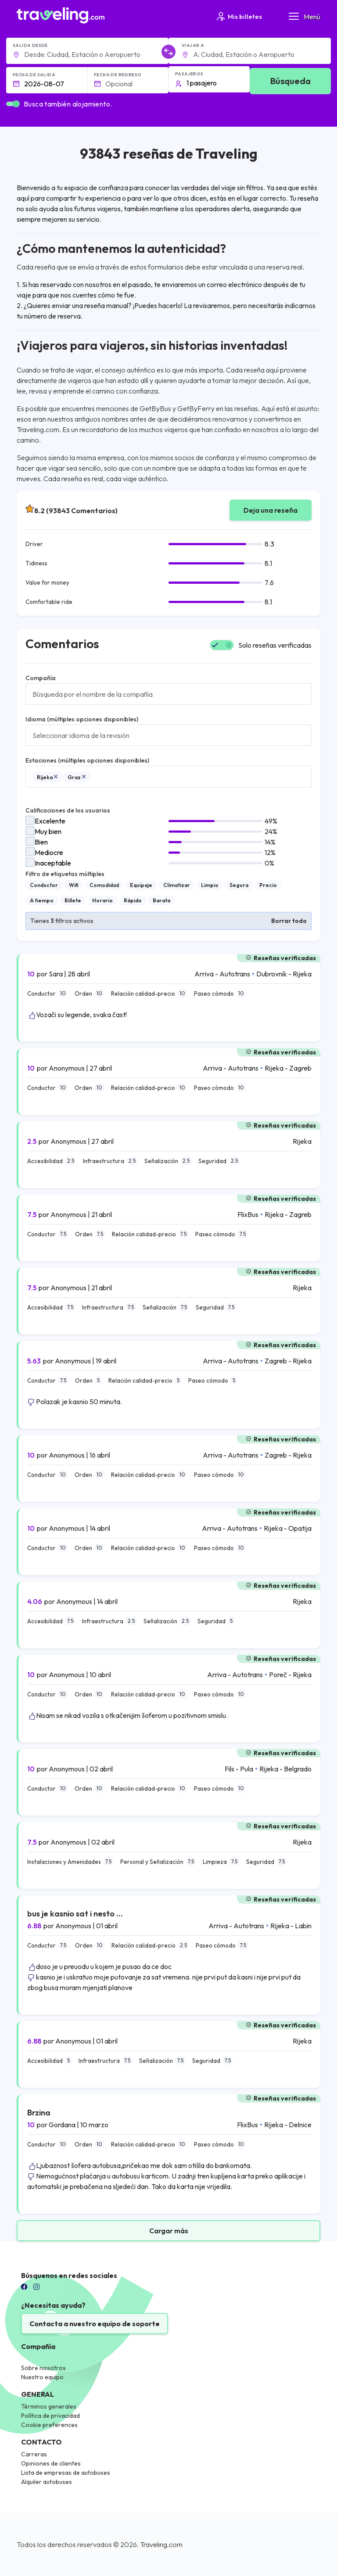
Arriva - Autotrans (222, 973)
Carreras (34, 2454)
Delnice (300, 2124)
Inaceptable (53, 863)
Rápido (133, 900)
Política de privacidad (50, 2416)
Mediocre (49, 852)
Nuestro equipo (42, 2377)
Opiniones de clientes (51, 2463)
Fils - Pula (239, 1768)
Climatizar (176, 885)
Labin (303, 1925)
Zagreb (300, 1068)
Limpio (210, 885)
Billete (73, 900)
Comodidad (104, 885)
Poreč (278, 1674)
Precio (268, 885)
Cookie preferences (49, 2425)
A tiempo (42, 900)
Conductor (44, 885)
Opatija (300, 1528)
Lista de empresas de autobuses (65, 2473)
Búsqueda (290, 80)
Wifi (74, 885)
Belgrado (298, 1768)
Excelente (50, 820)
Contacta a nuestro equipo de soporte (94, 2323)
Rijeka (48, 777)
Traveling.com (161, 2544)
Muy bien (48, 831)
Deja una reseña (271, 510)
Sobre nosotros (43, 2368)
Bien (41, 841)
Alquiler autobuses (46, 2482)
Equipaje (141, 885)
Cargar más (168, 2230)
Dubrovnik (271, 973)
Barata (161, 900)
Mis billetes (238, 16)
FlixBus (247, 1214)
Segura (238, 885)
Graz (77, 777)
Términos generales (48, 2406)
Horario (102, 900)
